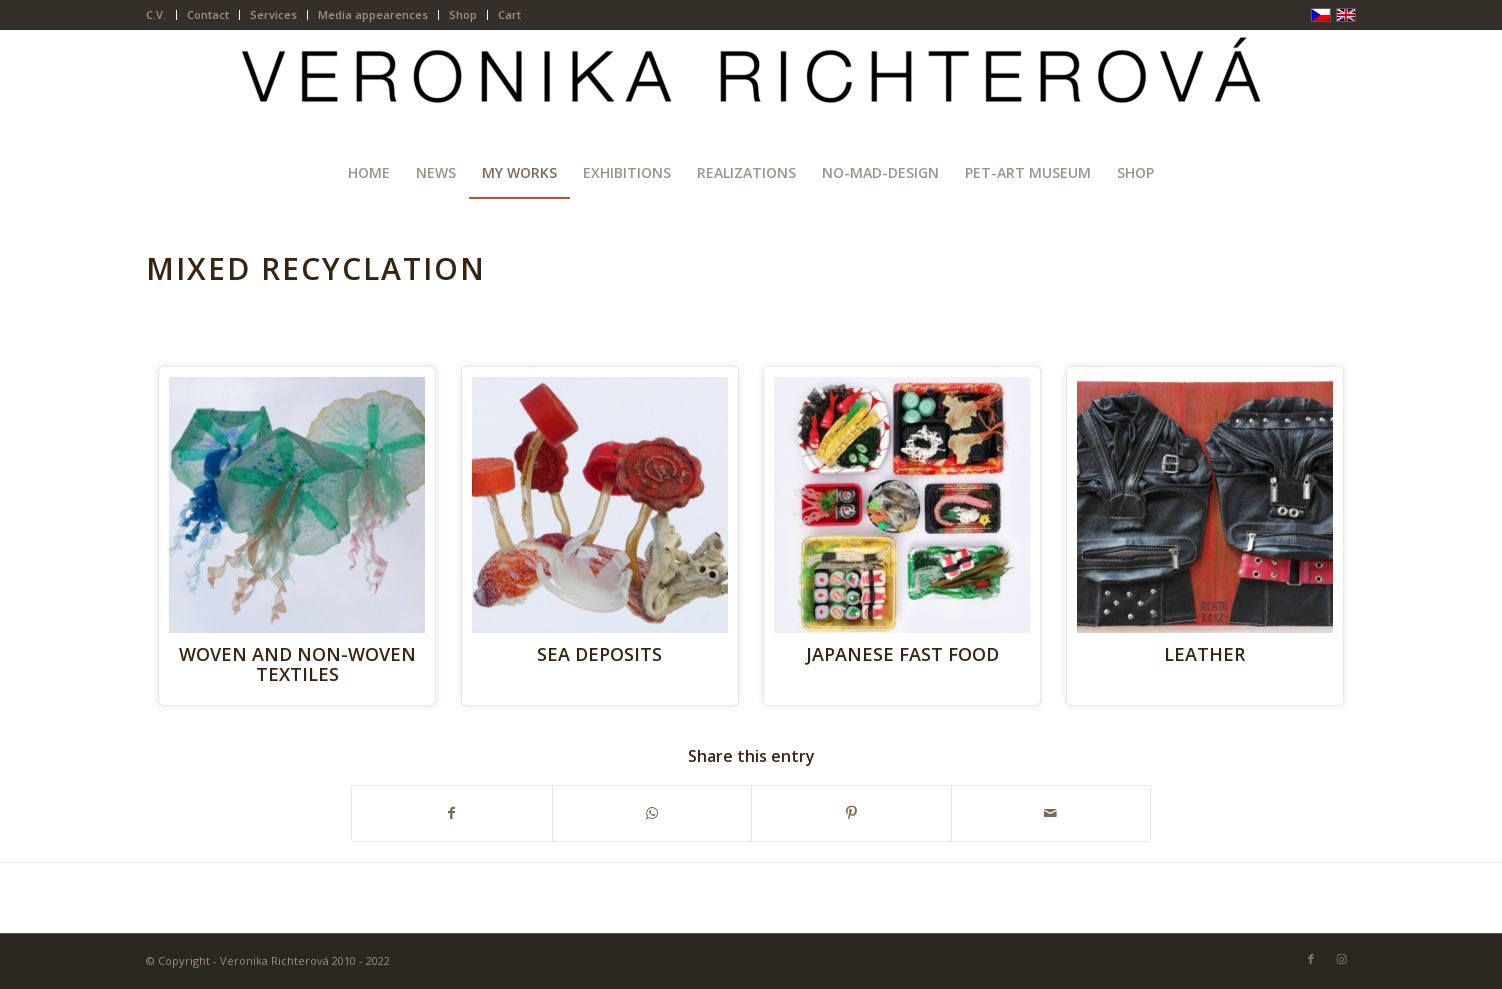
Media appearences (373, 14)
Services (273, 14)
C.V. (156, 14)
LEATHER (1204, 654)
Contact (208, 14)
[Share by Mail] (1051, 813)
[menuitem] (161, 15)
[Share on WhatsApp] (652, 813)
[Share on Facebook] (452, 813)
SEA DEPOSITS (599, 654)
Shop (463, 14)
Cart (509, 14)
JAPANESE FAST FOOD (902, 654)
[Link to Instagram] (1341, 959)
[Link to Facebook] (1311, 959)
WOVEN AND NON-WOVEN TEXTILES (297, 664)
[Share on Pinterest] (851, 813)
